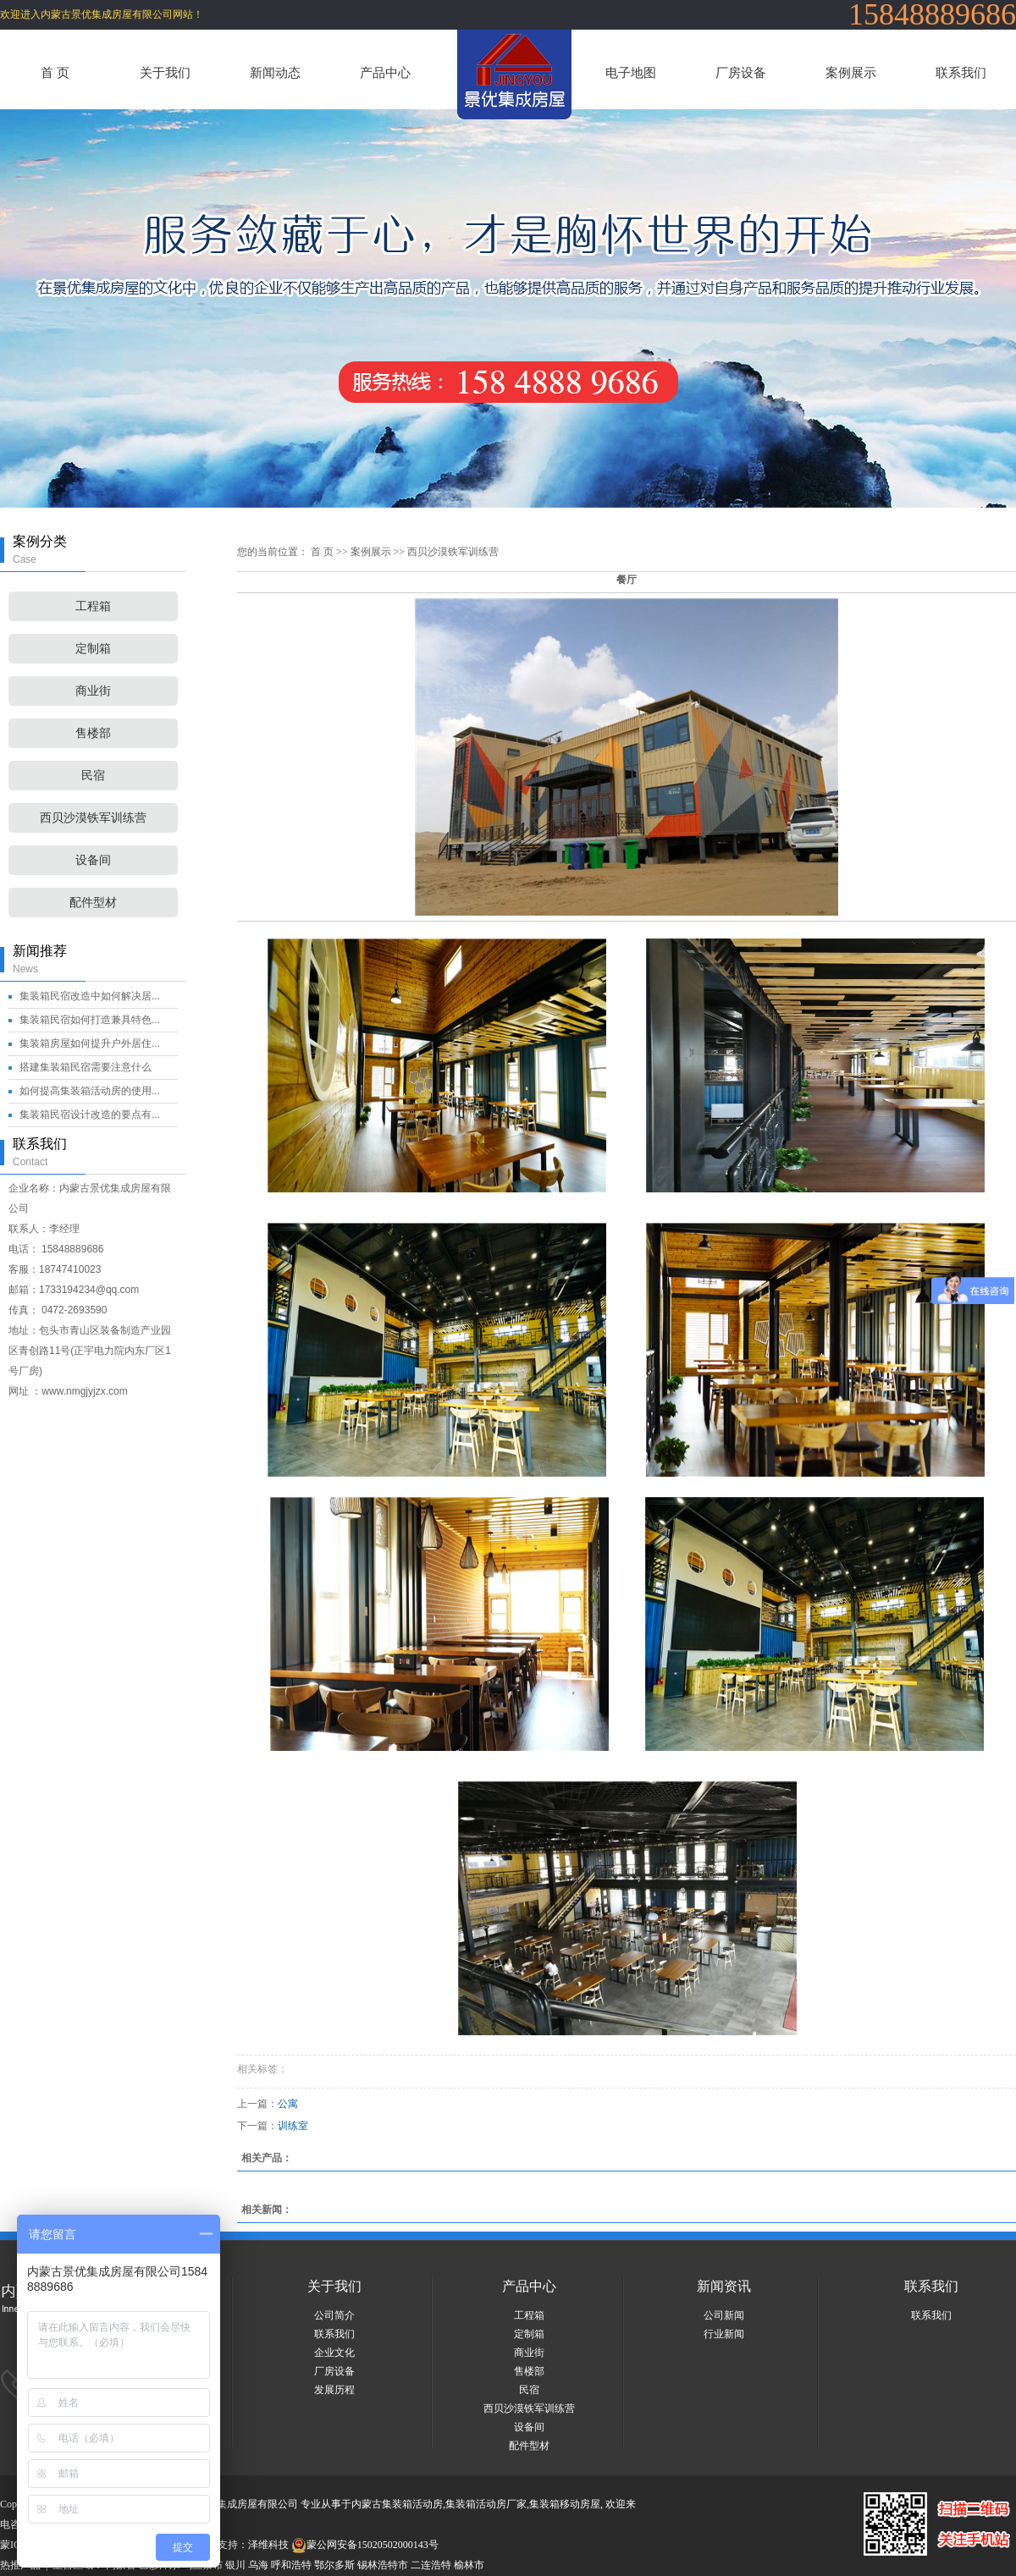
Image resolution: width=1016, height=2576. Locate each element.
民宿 (93, 775)
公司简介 (334, 2315)
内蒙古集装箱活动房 (397, 2504)
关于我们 (165, 72)
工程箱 (93, 606)
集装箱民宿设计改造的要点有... (89, 1114)
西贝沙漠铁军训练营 (93, 818)
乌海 (258, 2565)
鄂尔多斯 (334, 2565)
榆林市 (469, 2565)
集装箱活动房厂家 (486, 2504)
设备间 (93, 860)
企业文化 (334, 2353)
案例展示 (851, 72)
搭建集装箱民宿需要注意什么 (85, 1067)
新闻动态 (275, 72)
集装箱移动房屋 (564, 2504)
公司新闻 (724, 2315)
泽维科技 (268, 2545)
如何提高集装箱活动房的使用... (89, 1091)
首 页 (55, 72)
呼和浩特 (291, 2565)
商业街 (93, 691)
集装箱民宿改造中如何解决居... (89, 996)
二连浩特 (431, 2565)
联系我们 (961, 72)
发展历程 (334, 2390)
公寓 (288, 2104)
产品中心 (385, 72)
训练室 (293, 2126)
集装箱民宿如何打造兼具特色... (89, 1020)
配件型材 (93, 902)
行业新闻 (724, 2334)
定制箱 (93, 648)
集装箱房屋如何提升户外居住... (89, 1043)
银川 (235, 2565)
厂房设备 (740, 72)
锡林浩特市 (382, 2565)
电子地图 (630, 72)
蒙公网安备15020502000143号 (365, 2545)
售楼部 (93, 733)
